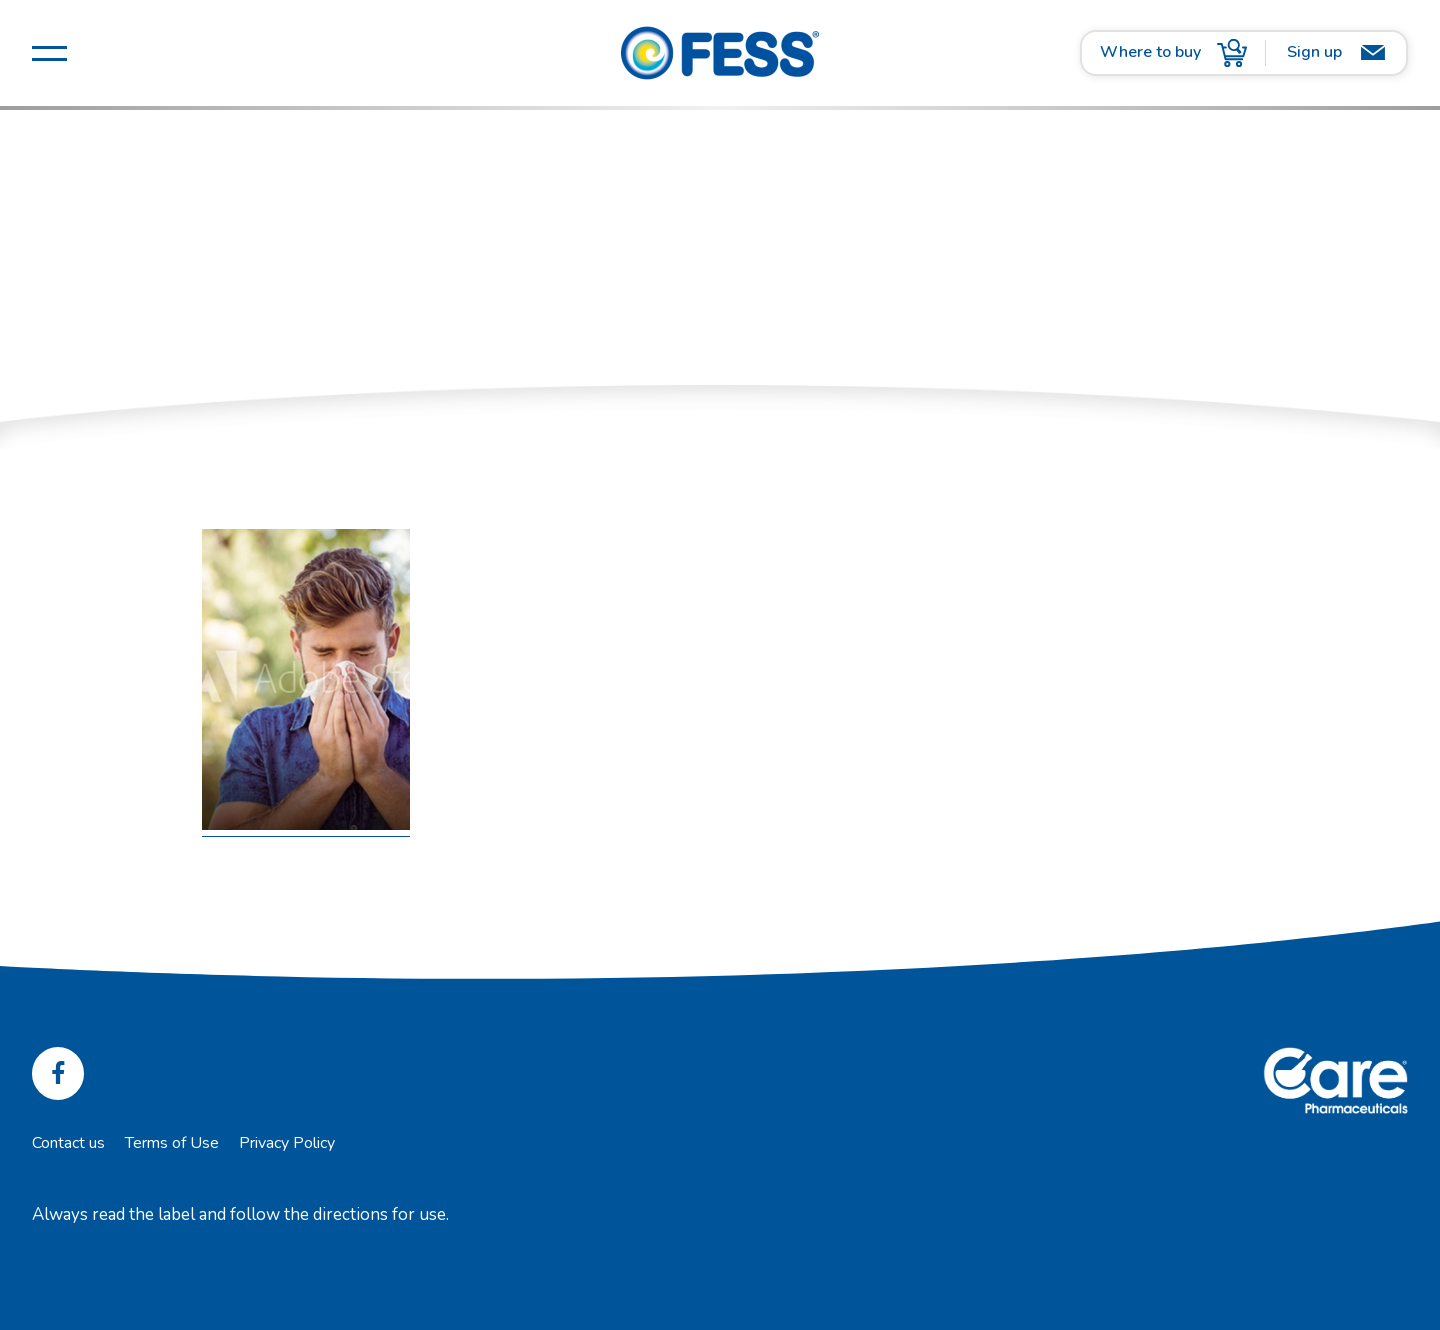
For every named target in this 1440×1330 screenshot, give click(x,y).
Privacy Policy (287, 1143)
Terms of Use (172, 1143)
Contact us (68, 1143)
